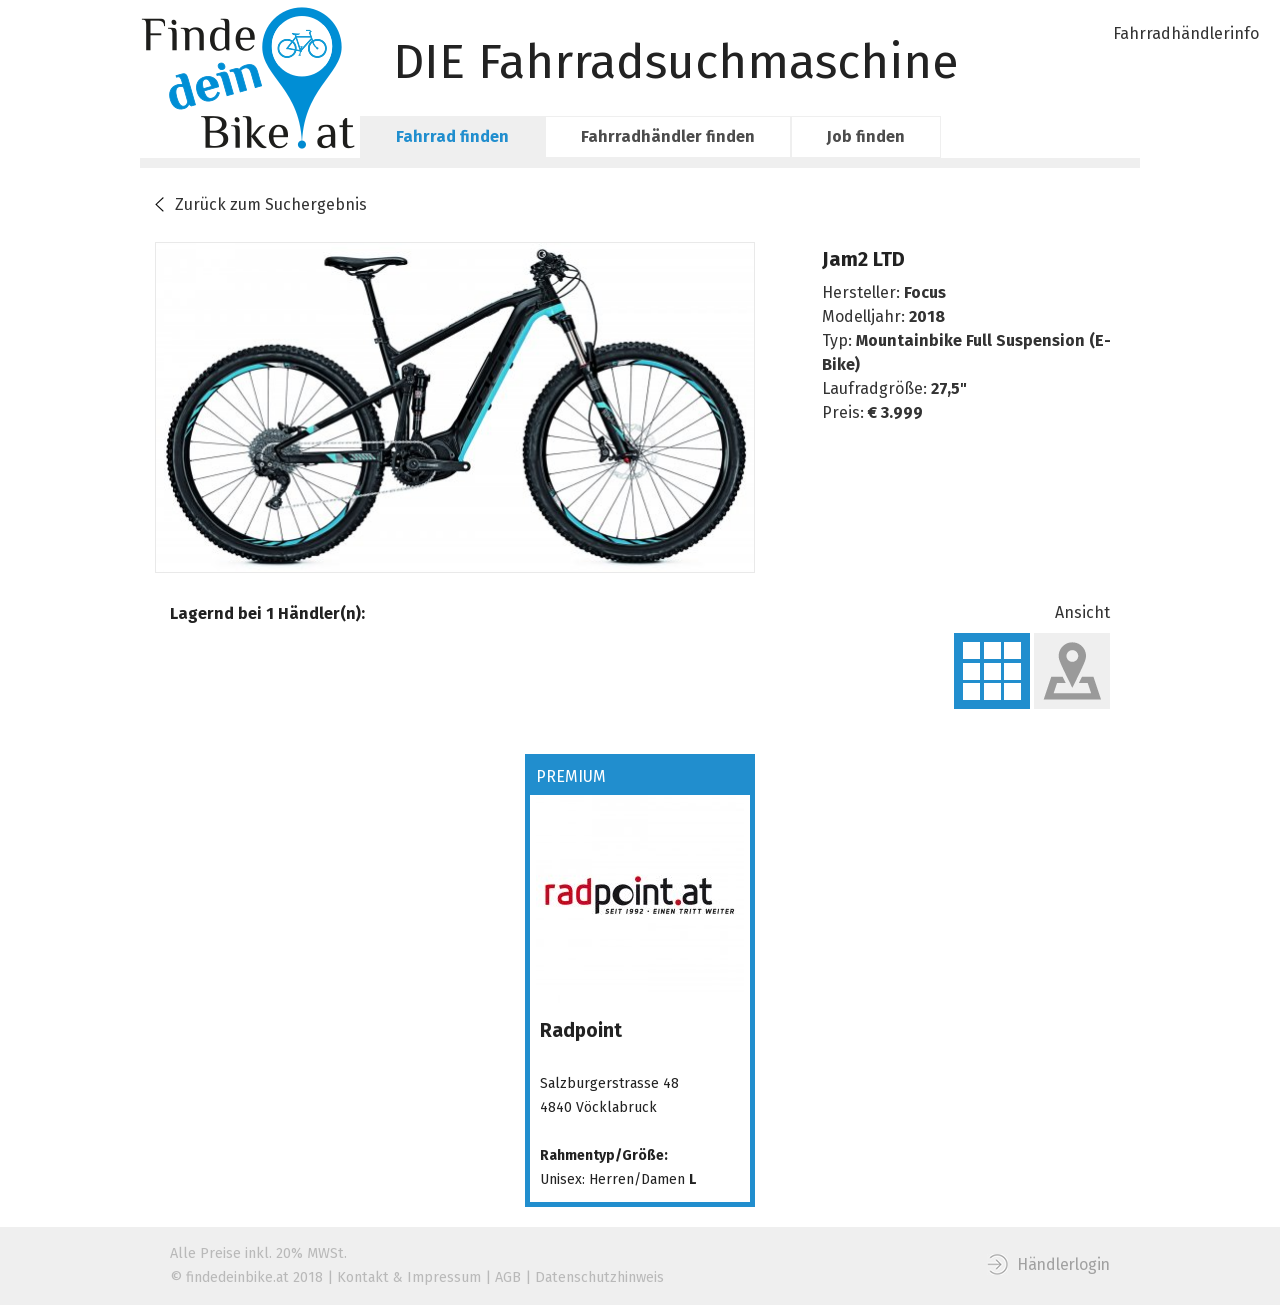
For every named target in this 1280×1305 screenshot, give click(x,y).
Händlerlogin (1063, 1264)
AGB (508, 1277)
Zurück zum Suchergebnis (271, 204)
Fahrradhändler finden (668, 136)
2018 (927, 316)
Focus (925, 292)
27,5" (949, 388)
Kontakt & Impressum (409, 1277)
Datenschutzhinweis (599, 1277)
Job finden (866, 136)
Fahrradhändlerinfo (1186, 33)
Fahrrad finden (452, 136)
